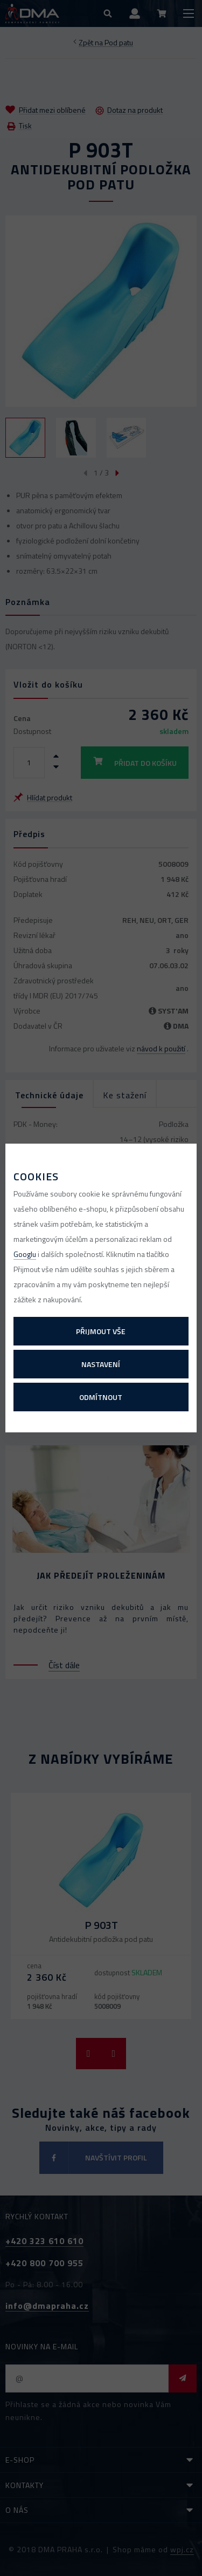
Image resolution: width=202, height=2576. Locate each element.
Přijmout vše (101, 1331)
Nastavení (100, 1364)
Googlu (24, 1254)
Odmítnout (100, 1397)
